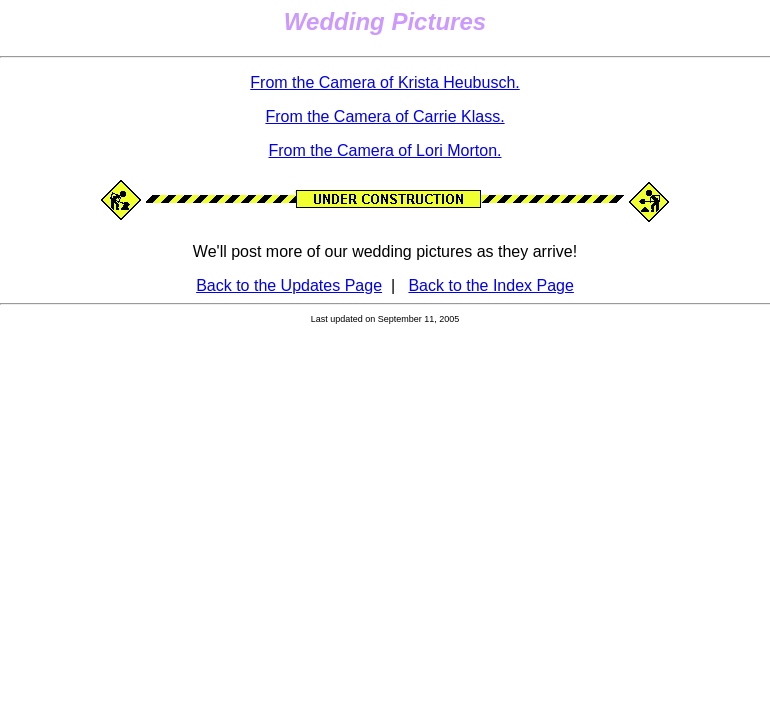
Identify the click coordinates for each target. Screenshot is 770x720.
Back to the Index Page (490, 285)
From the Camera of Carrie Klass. (384, 116)
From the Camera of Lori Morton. (385, 150)
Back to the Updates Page (289, 285)
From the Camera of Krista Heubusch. (384, 82)
